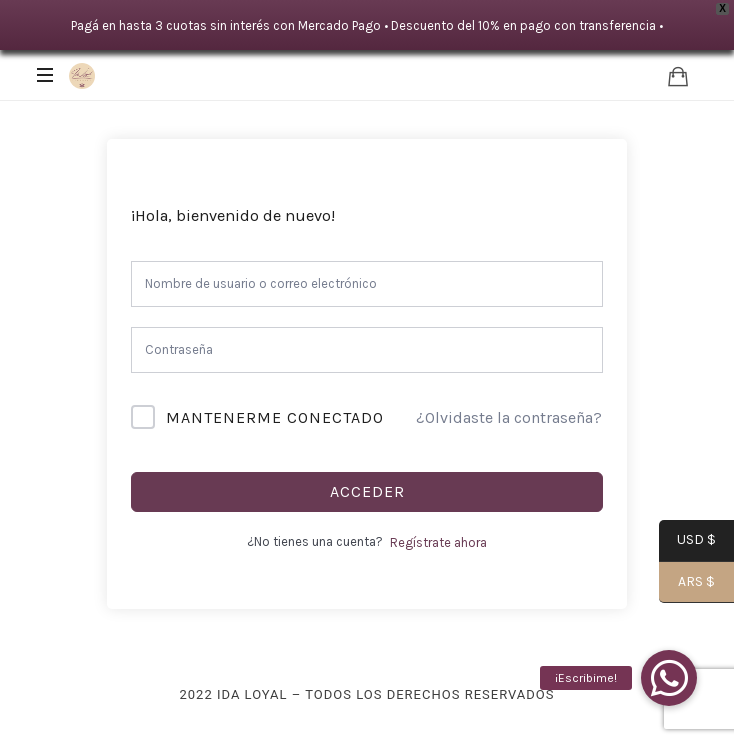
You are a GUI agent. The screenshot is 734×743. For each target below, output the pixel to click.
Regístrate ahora (438, 542)
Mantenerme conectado (275, 417)
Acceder (367, 491)
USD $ (687, 542)
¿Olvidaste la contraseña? (509, 417)
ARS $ (687, 583)
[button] (669, 678)
